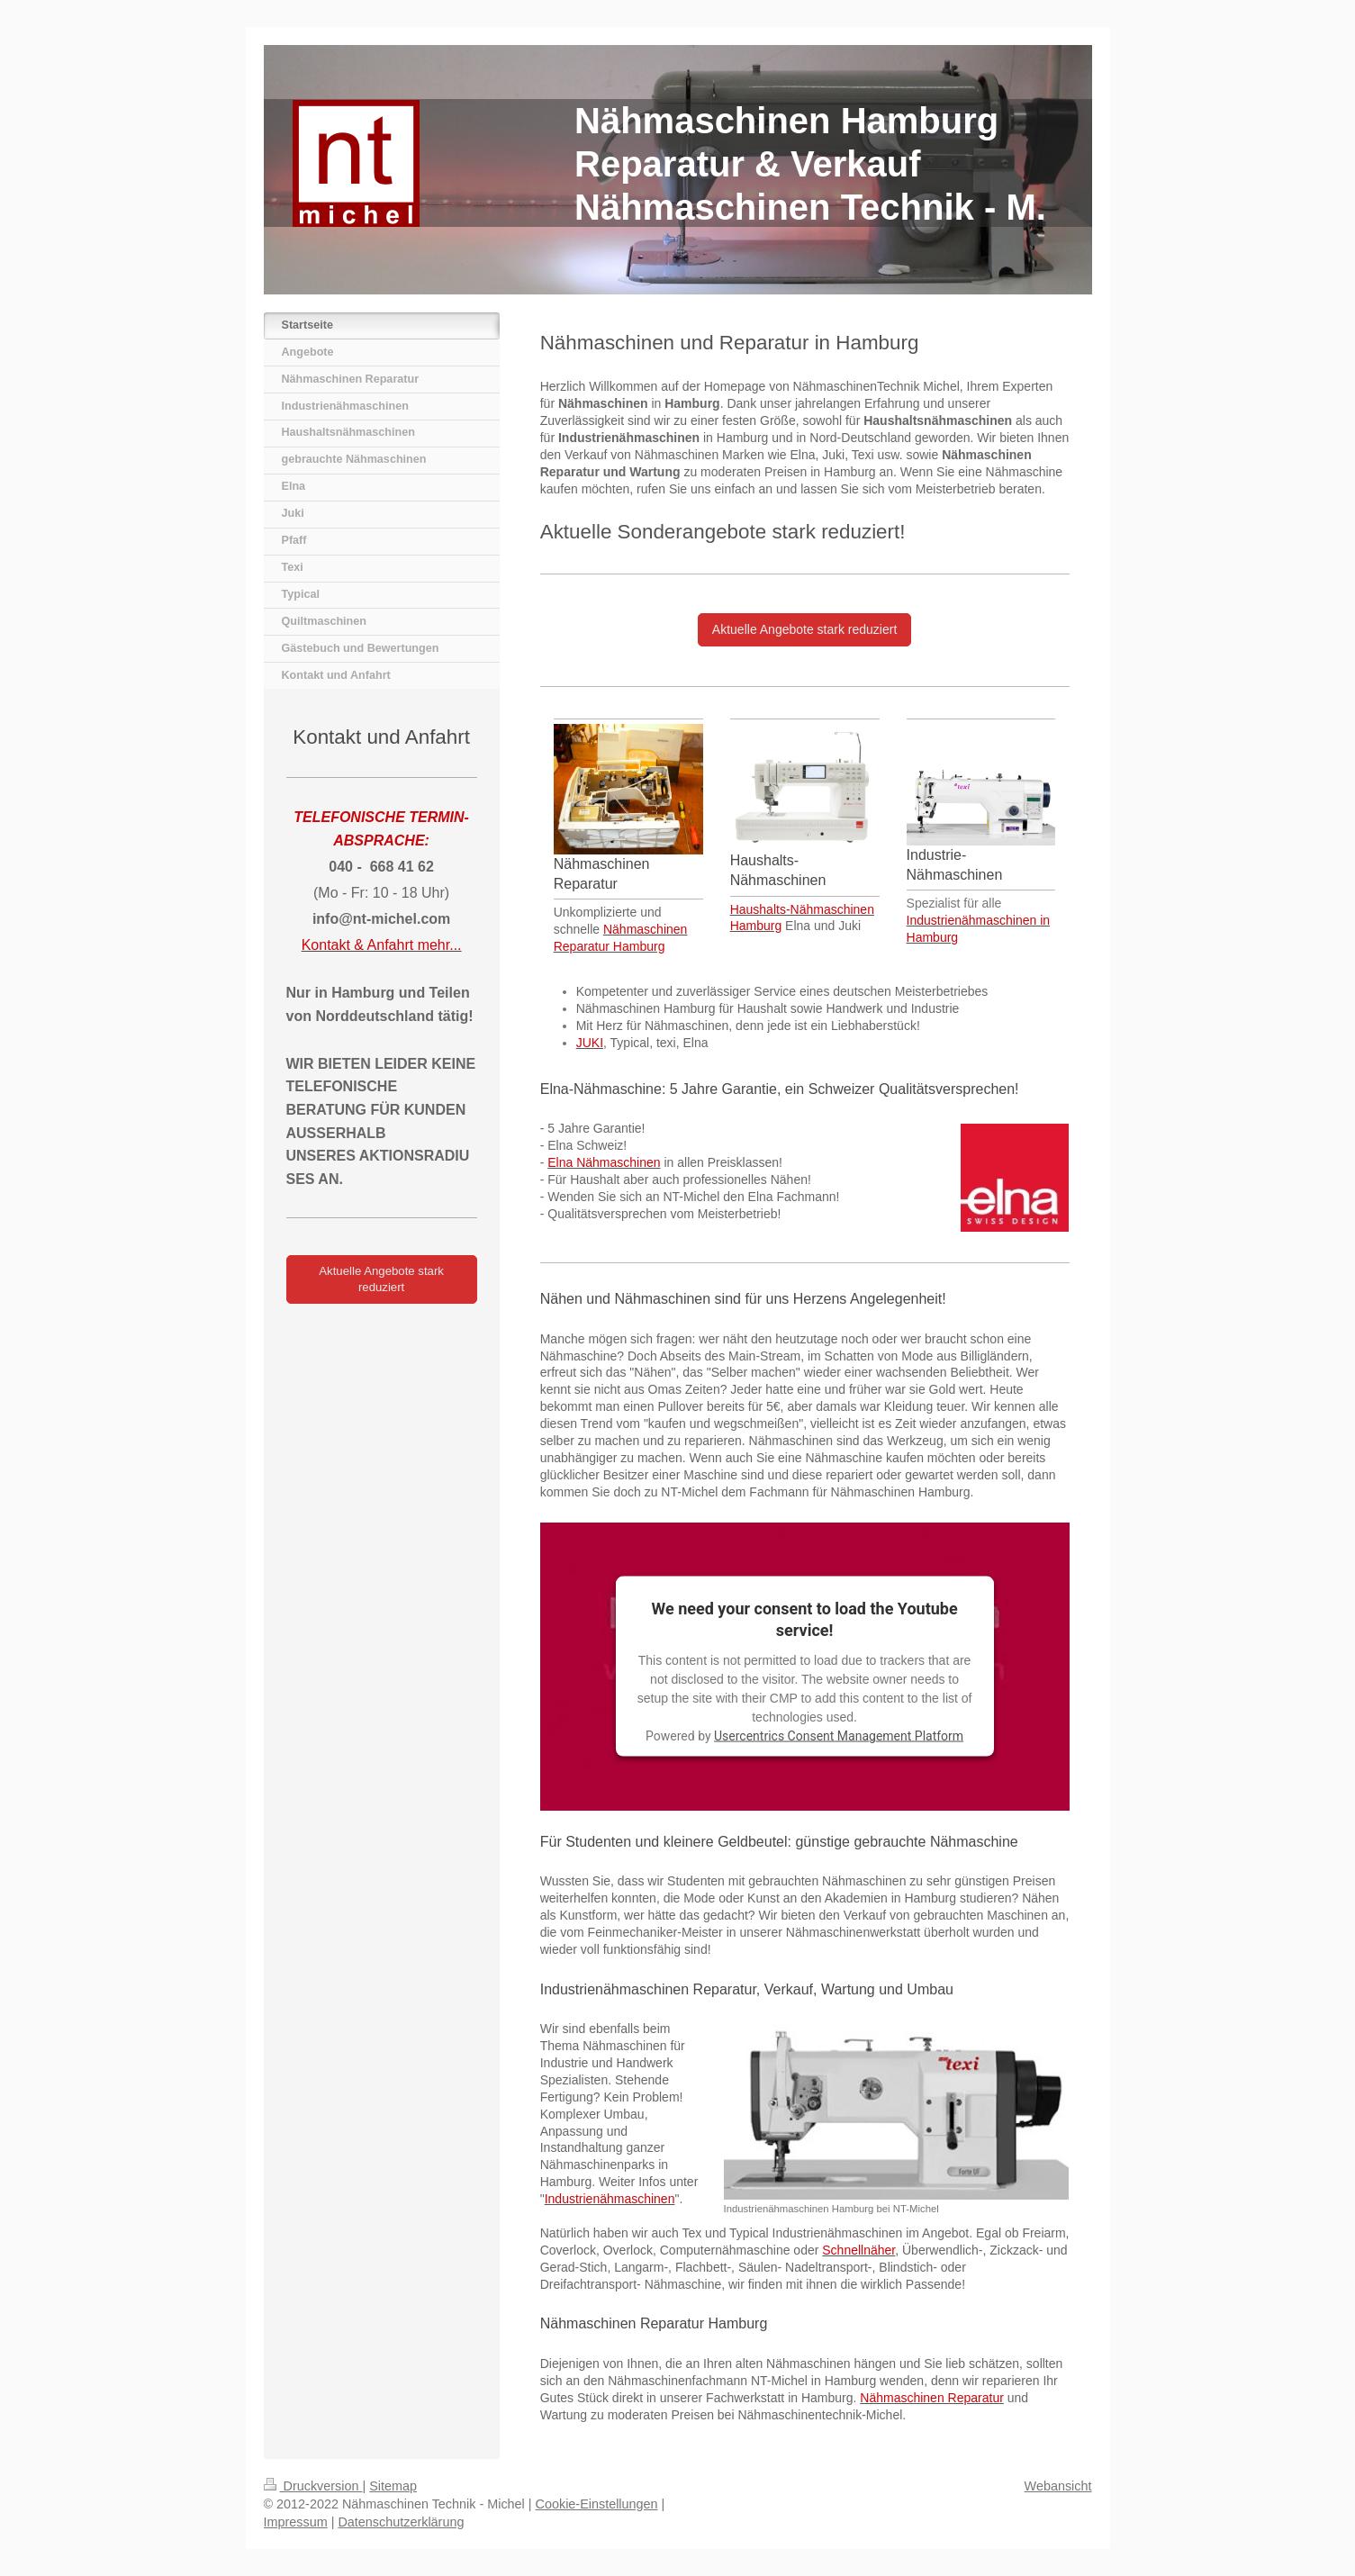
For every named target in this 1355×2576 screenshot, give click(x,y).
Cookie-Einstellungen (597, 2504)
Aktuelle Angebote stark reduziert (804, 629)
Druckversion (313, 2486)
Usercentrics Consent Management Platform (838, 1736)
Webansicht (1058, 2486)
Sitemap (393, 2486)
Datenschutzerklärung (401, 2522)
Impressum (296, 2522)
